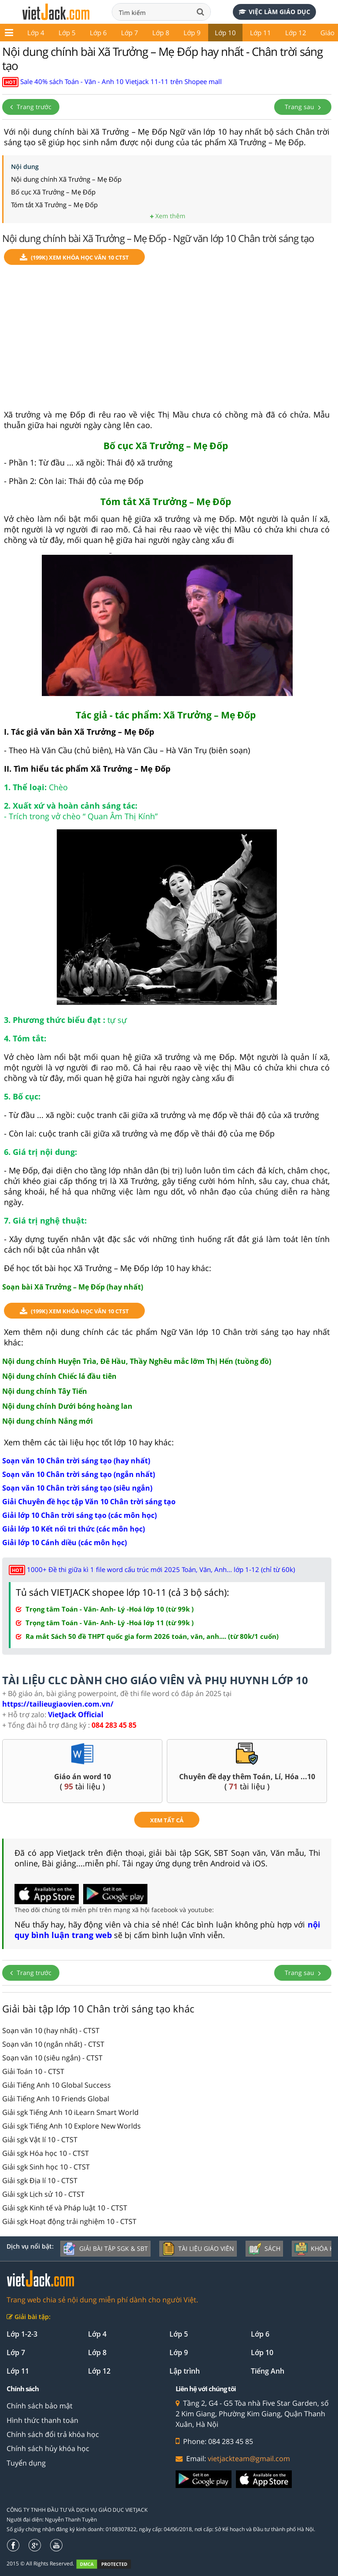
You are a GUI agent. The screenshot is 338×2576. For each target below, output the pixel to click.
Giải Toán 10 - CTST (33, 2071)
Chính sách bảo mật (40, 2406)
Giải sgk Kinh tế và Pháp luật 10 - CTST (64, 2208)
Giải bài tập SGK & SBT (105, 2248)
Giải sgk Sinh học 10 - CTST (46, 2167)
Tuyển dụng (26, 2463)
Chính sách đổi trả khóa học (53, 2434)
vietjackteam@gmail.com (249, 2458)
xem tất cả (167, 1820)
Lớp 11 (221, 32)
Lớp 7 (90, 32)
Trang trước (30, 107)
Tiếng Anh (267, 2371)
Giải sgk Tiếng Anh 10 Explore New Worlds (71, 2126)
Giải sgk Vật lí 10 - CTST (39, 2139)
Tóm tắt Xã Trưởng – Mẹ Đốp (54, 204)
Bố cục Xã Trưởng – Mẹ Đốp (53, 191)
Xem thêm (167, 216)
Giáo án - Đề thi (305, 32)
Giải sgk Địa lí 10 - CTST (39, 2180)
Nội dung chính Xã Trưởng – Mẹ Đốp (66, 179)
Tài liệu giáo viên (198, 2248)
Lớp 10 (186, 32)
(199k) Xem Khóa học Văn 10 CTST (74, 257)
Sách (264, 2248)
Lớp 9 (153, 32)
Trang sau (303, 107)
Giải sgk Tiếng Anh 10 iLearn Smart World (70, 2112)
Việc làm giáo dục (274, 11)
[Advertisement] (166, 341)
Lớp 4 (97, 2334)
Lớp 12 (257, 32)
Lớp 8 (122, 32)
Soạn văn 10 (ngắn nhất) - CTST (53, 2044)
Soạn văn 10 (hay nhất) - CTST (50, 2030)
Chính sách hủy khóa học (48, 2448)
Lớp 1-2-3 (22, 2334)
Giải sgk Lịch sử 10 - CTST (43, 2194)
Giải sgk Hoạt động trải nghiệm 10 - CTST (69, 2221)
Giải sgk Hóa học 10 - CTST (45, 2153)
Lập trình (184, 2371)
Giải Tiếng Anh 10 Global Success (56, 2085)
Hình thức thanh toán (42, 2420)
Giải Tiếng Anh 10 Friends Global (55, 2098)
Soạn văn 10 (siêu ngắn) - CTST (52, 2058)
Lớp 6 (59, 32)
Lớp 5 (28, 32)
